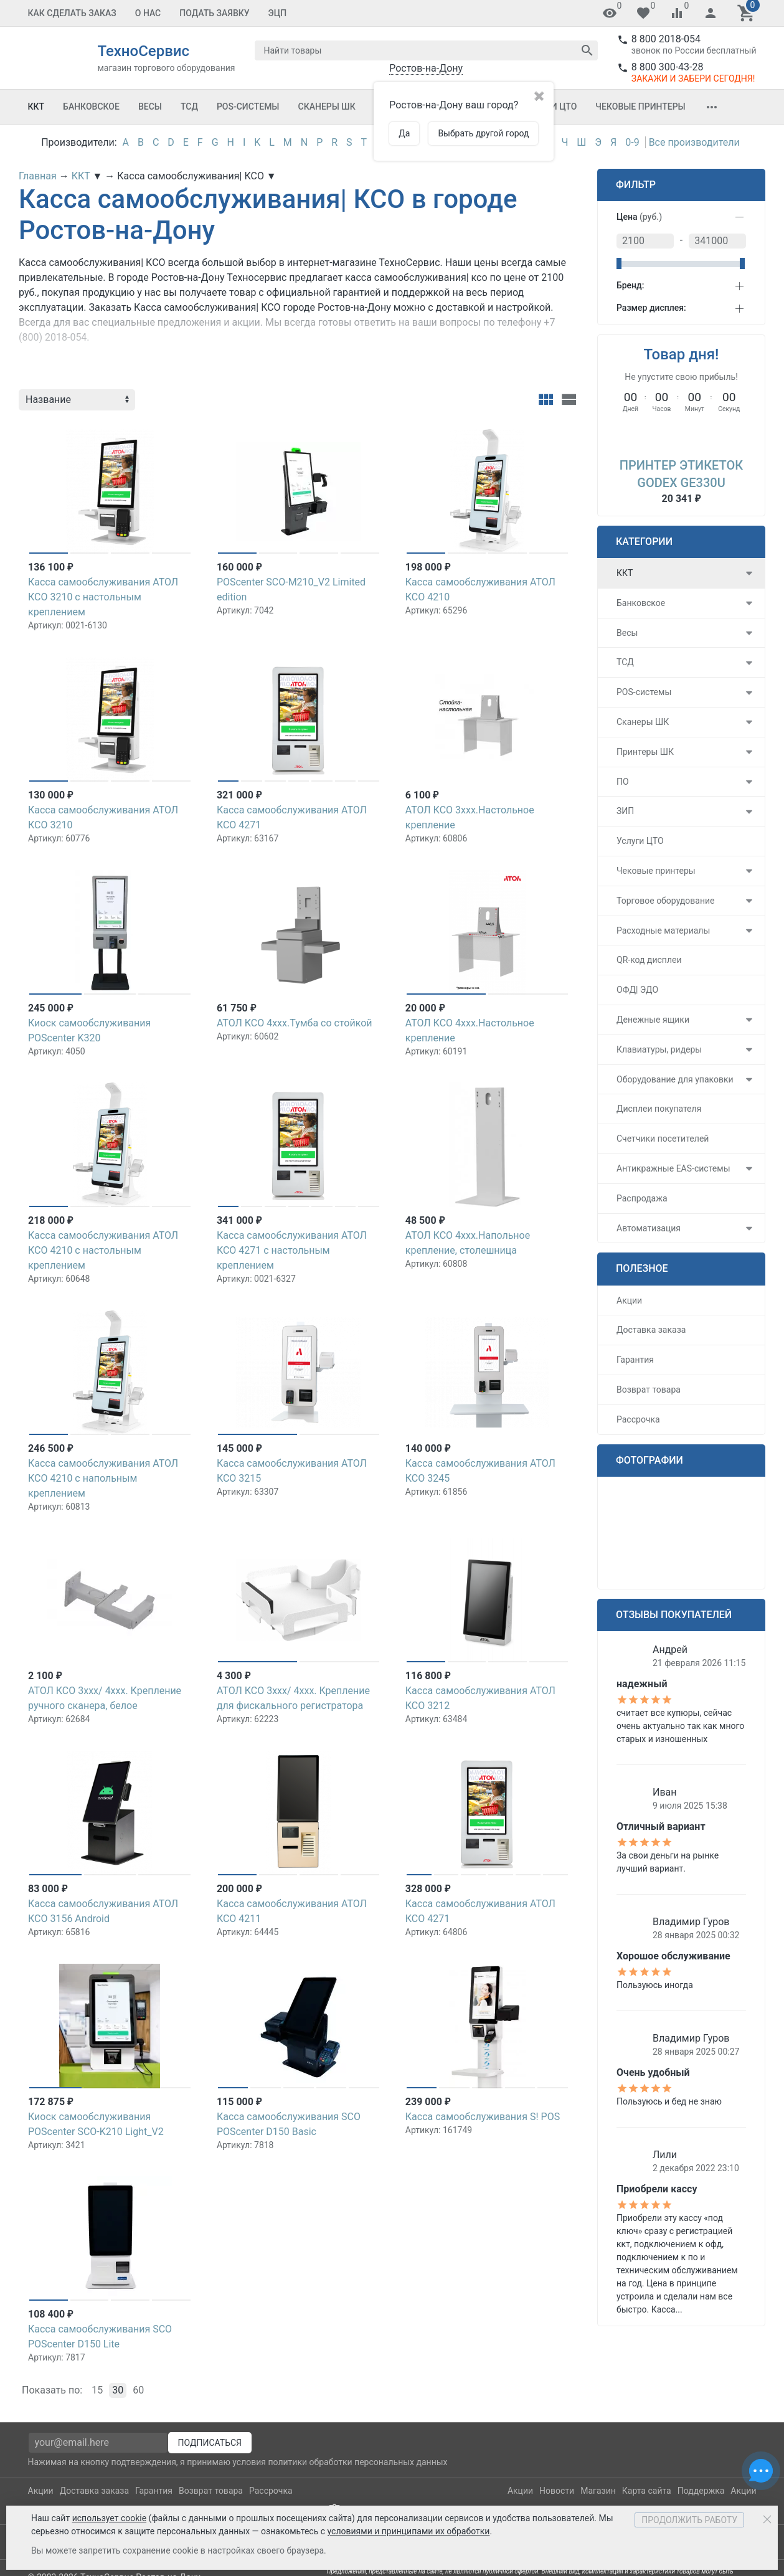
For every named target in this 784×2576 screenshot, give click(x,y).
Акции (629, 1300)
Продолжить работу (689, 2520)
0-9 (632, 142)
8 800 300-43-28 (667, 67)
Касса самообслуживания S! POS (482, 2117)
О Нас (148, 13)
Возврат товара (648, 1390)
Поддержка (701, 2491)
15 (97, 2390)
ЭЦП (277, 13)
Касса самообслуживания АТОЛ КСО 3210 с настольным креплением (103, 597)
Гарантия (635, 1360)
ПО (622, 782)
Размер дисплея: (651, 308)
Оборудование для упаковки (675, 1079)
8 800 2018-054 (666, 39)
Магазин (598, 2491)
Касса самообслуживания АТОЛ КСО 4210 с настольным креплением (103, 1250)
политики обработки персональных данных (357, 2462)
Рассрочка (638, 1419)
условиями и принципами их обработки (409, 2531)
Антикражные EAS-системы (673, 1168)
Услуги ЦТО (640, 841)
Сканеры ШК (327, 106)
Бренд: (630, 285)
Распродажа (642, 1198)
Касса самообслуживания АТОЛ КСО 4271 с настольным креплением (292, 1250)
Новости (556, 2491)
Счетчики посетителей (662, 1139)
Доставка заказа (651, 1330)
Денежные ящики (652, 1020)
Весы (150, 106)
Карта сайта (646, 2491)
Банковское (91, 106)
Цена (639, 217)
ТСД (189, 106)
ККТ (36, 106)
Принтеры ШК (645, 752)
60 (138, 2390)
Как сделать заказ (72, 13)
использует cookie (109, 2518)
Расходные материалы (663, 930)
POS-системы (248, 106)
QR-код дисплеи (649, 960)
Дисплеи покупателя (658, 1109)
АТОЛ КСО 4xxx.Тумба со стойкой (294, 1023)
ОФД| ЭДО (637, 990)
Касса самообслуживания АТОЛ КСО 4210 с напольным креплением (103, 1478)
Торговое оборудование (665, 901)
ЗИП (625, 811)
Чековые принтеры (640, 106)
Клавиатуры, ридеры (659, 1049)
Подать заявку (214, 13)
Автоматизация (648, 1228)
